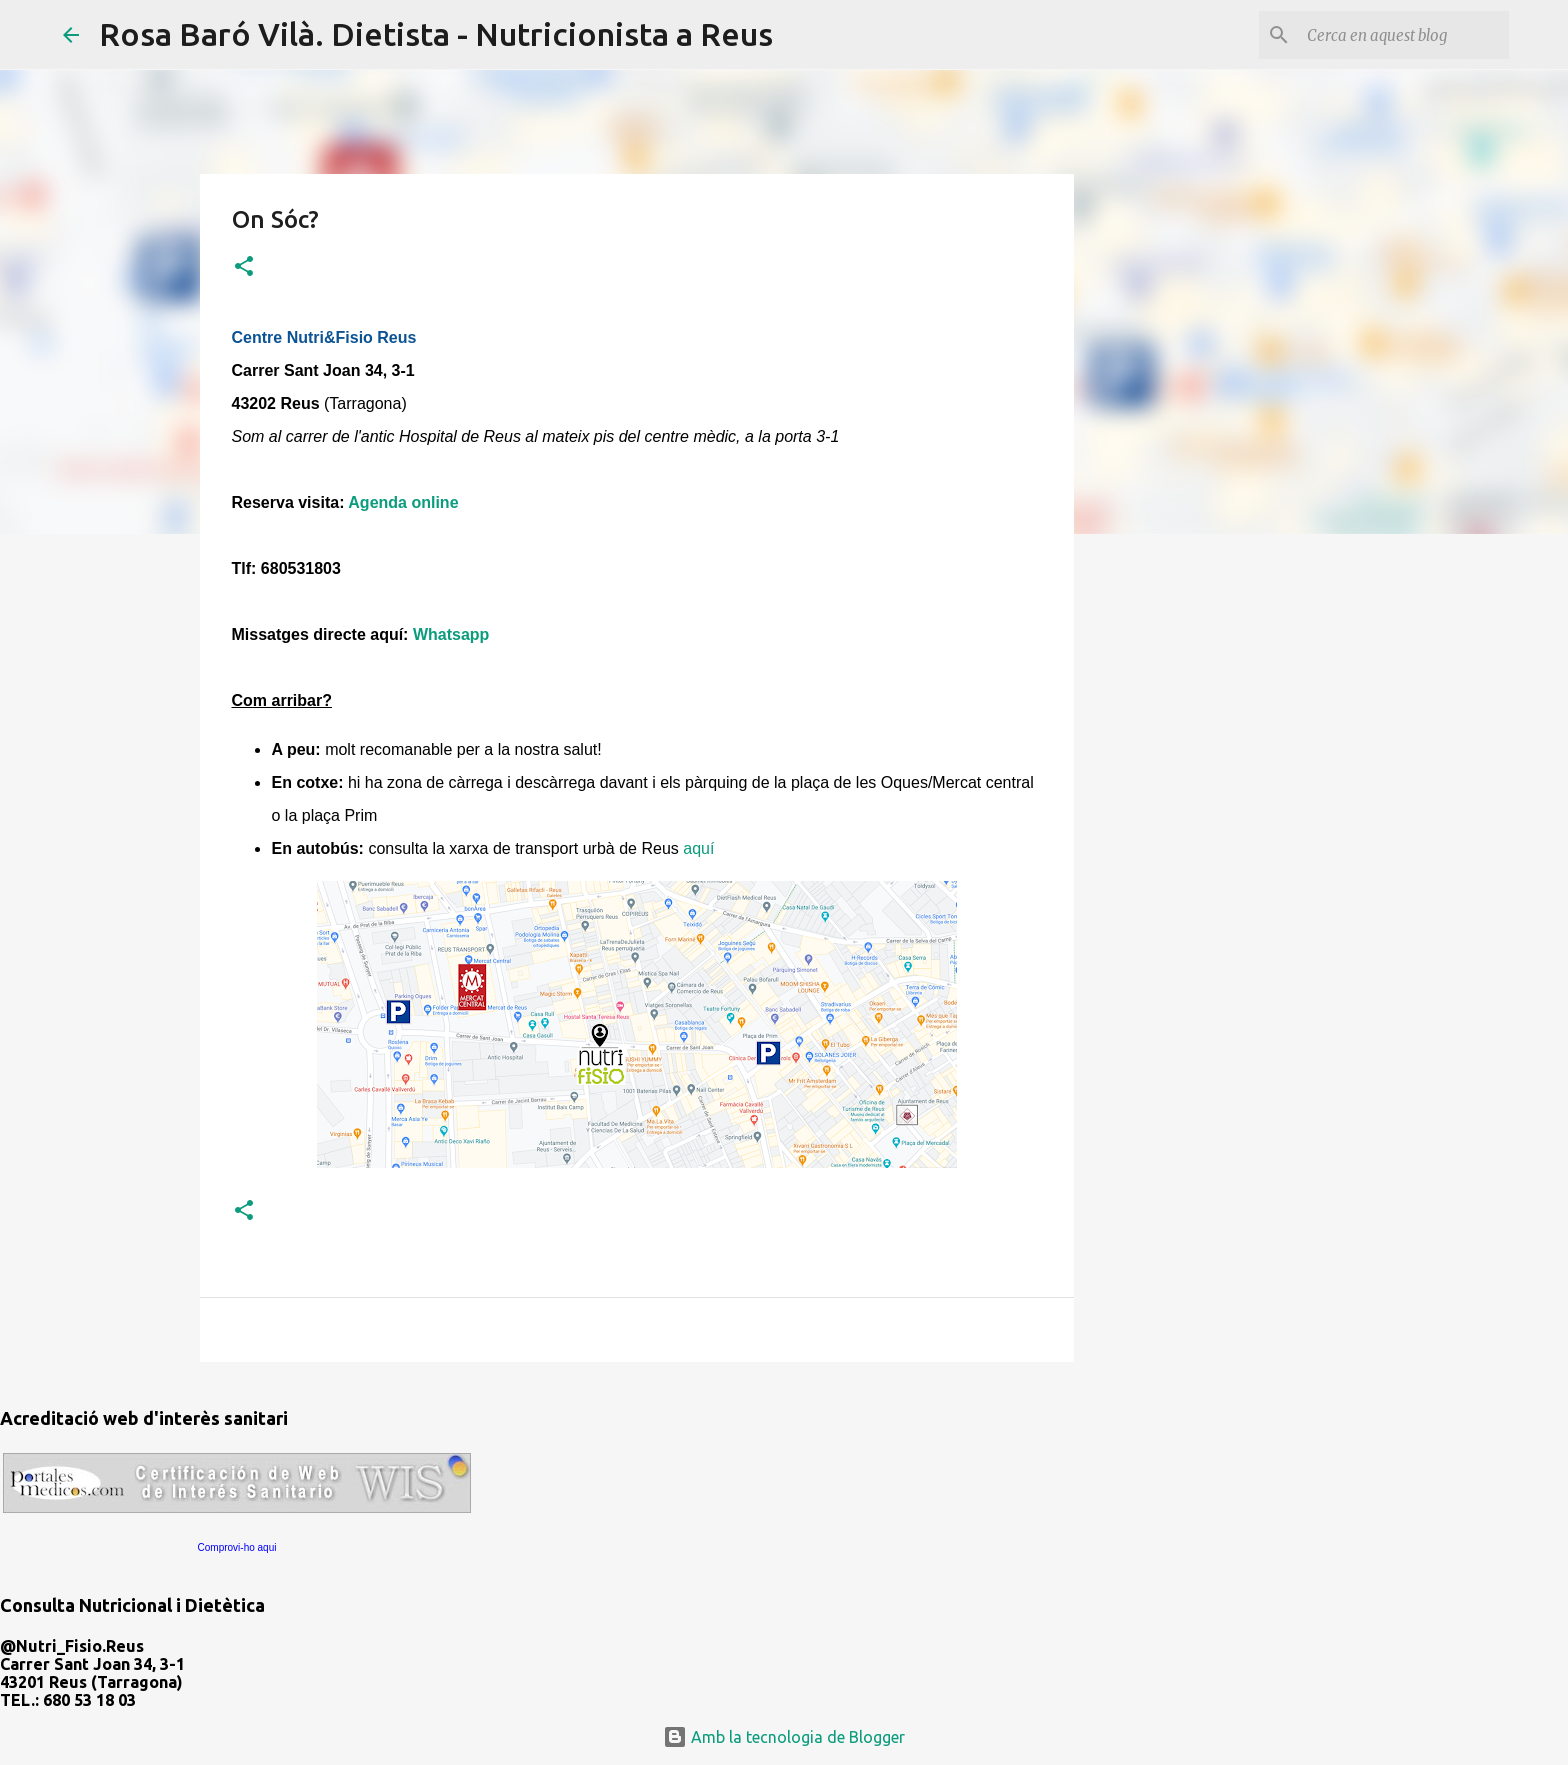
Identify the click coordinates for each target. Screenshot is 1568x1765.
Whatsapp (451, 634)
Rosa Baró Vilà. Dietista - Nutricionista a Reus (436, 34)
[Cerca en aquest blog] (1404, 35)
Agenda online (403, 502)
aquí (698, 848)
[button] (244, 267)
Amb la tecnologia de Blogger (784, 1737)
